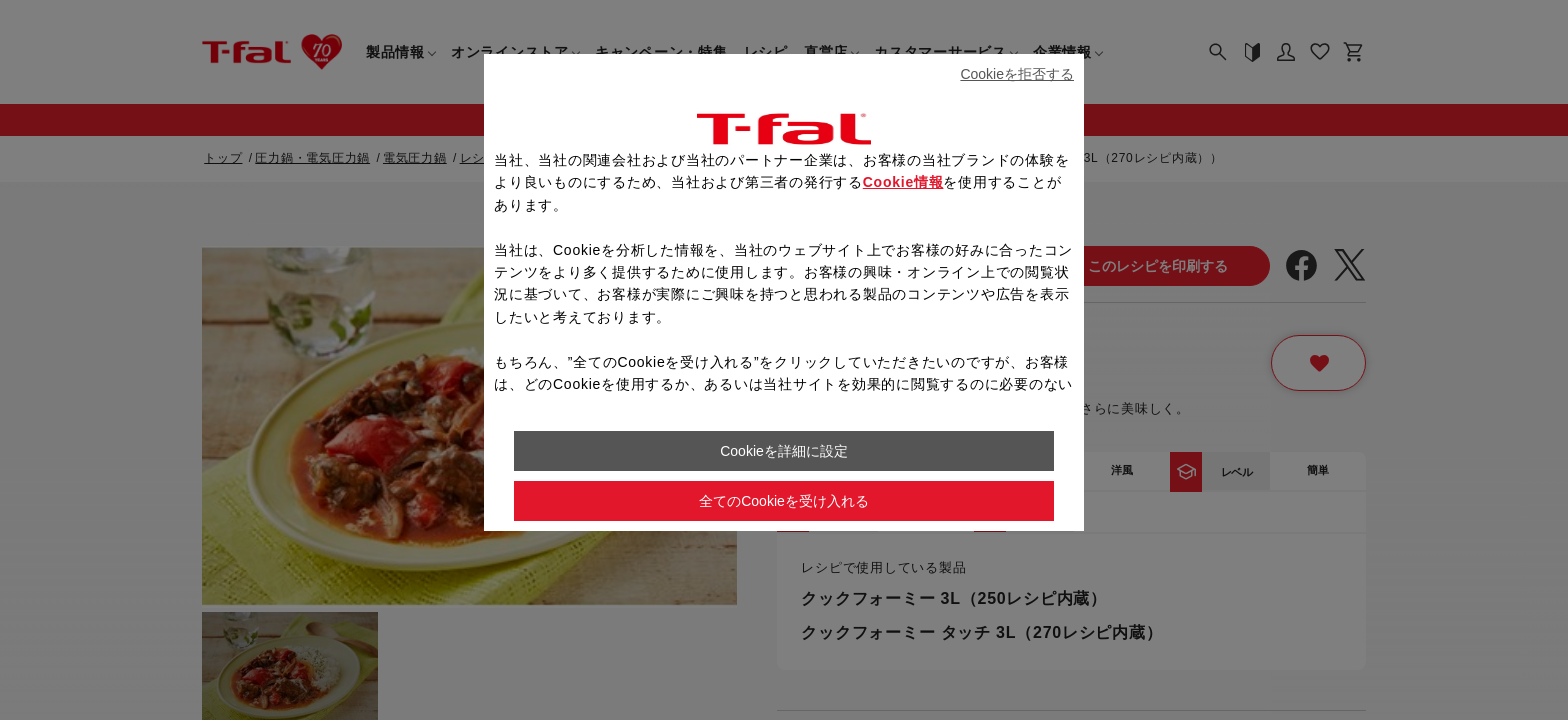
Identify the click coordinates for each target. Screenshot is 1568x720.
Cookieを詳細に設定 (784, 451)
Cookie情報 (903, 182)
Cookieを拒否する (1017, 74)
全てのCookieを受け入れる (784, 501)
